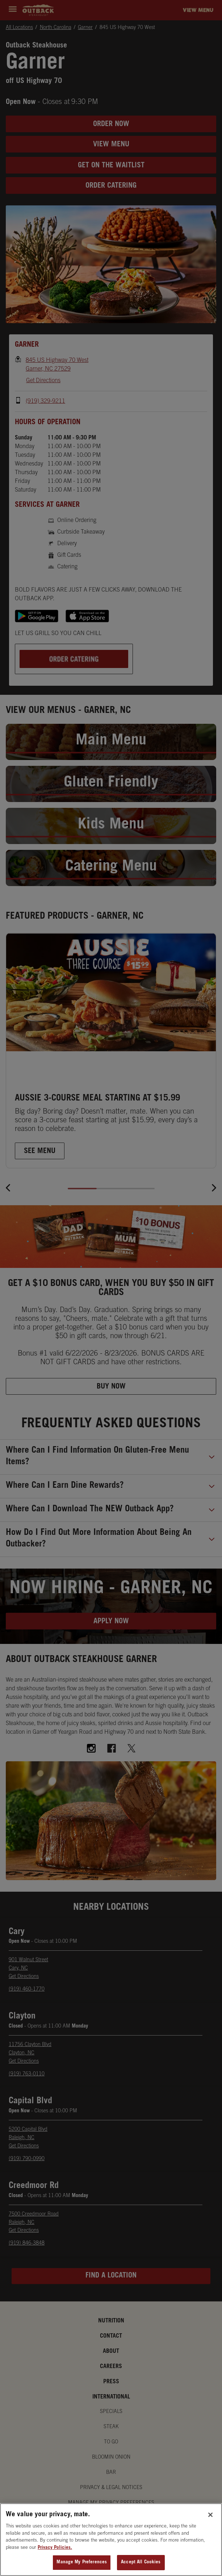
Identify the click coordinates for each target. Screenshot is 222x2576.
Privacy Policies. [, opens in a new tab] (55, 2548)
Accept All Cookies (140, 2562)
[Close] (210, 2515)
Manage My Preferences (81, 2562)
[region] (111, 2539)
